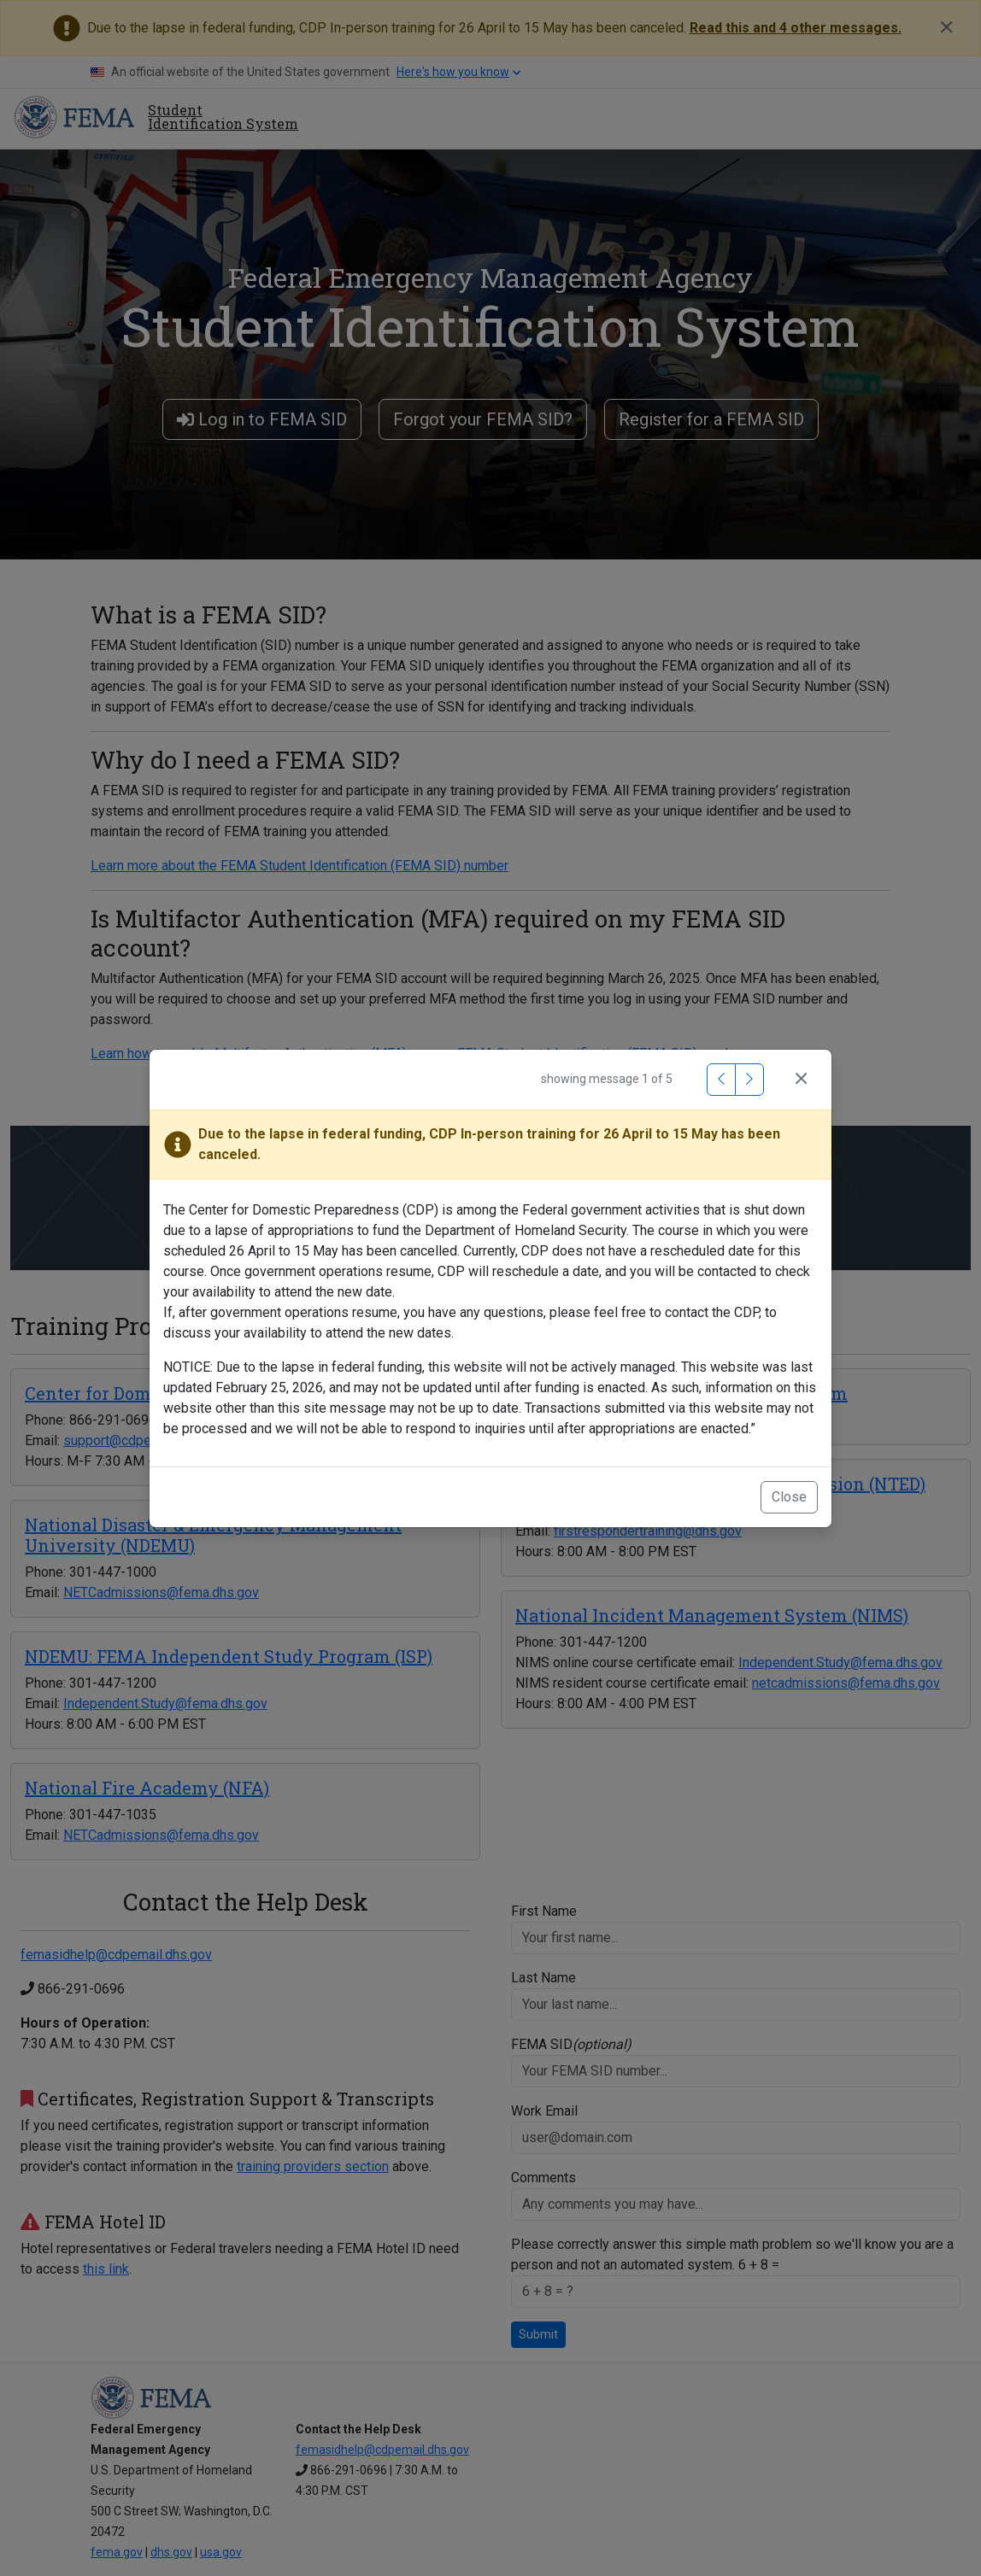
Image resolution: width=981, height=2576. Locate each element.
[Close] (801, 1079)
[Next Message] (749, 1079)
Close (789, 1497)
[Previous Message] (721, 1079)
